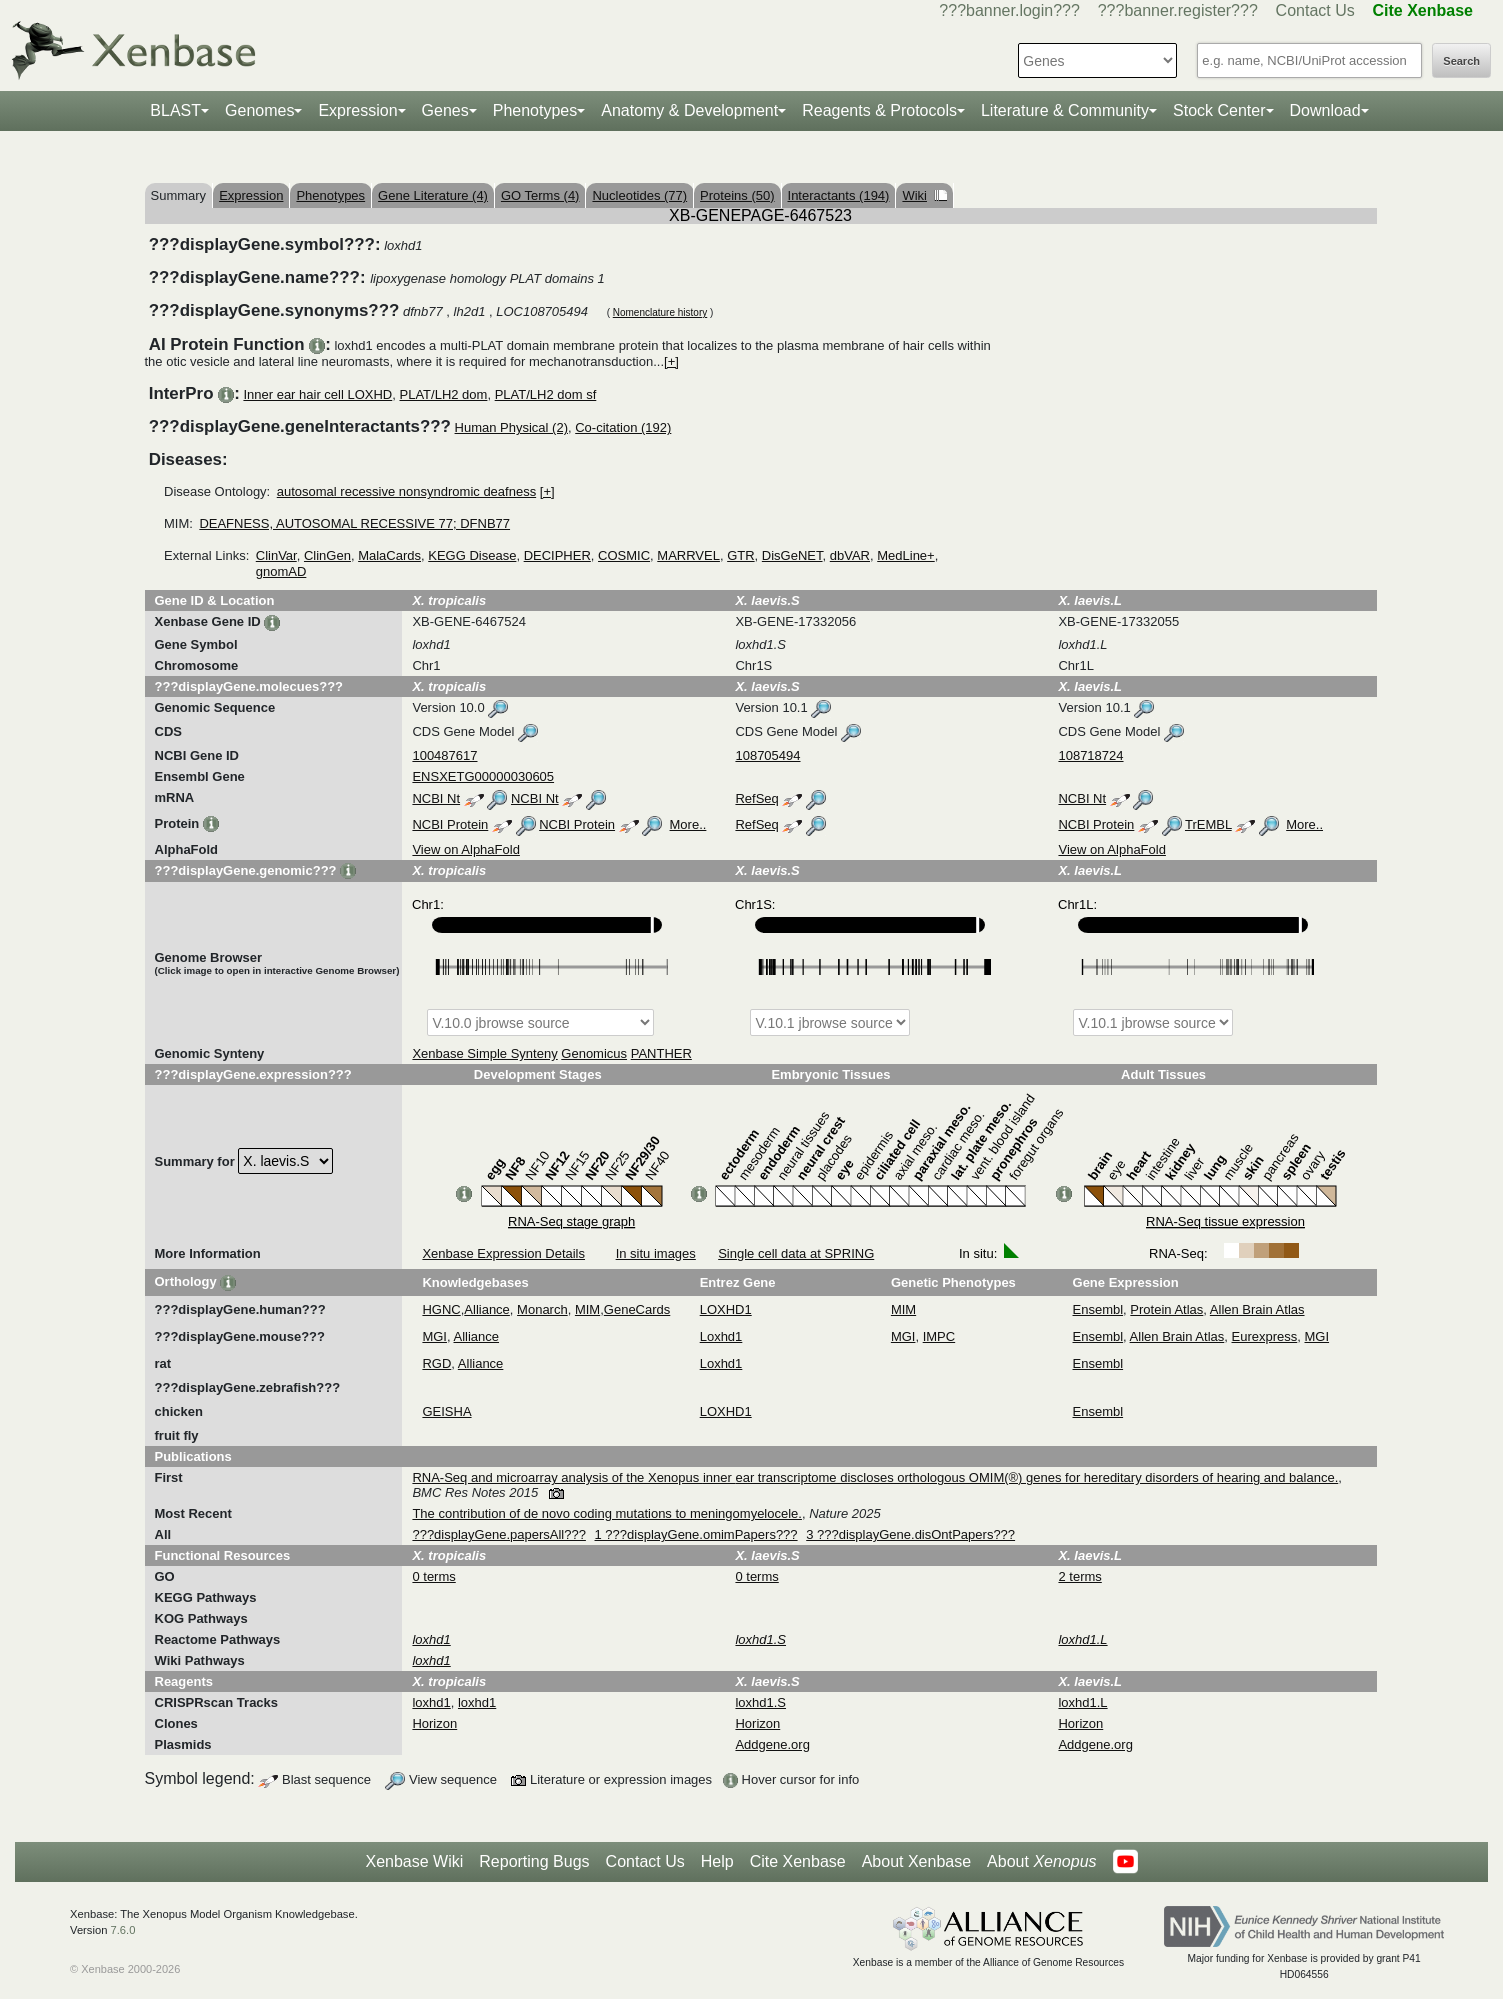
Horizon (434, 1723)
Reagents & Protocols (879, 110)
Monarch (542, 1309)
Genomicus (594, 1053)
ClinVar (276, 555)
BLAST (175, 110)
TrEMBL (1208, 824)
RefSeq (756, 798)
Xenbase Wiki (414, 1861)
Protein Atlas (1166, 1309)
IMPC (939, 1336)
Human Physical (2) (511, 427)
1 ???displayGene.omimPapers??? (696, 1534)
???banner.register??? (1178, 10)
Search (1461, 61)
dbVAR (850, 555)
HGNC (441, 1309)
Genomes (259, 110)
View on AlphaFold (465, 849)
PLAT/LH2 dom (444, 394)
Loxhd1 (721, 1336)
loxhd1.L (1082, 1702)
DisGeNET (792, 555)
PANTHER (661, 1053)
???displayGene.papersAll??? (498, 1534)
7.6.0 (122, 1930)
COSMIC (624, 555)
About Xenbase (916, 1861)
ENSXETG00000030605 (483, 776)
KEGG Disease (472, 555)
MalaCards (389, 555)
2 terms (1079, 1576)
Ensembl (1098, 1309)
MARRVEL (688, 555)
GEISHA (446, 1411)
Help (717, 1861)
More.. (688, 824)
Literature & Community (1065, 110)
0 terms (433, 1576)
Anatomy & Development (689, 110)
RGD (436, 1363)
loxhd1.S (760, 1702)
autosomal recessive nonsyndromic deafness (406, 491)
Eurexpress (1265, 1336)
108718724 (1090, 755)
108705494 (767, 755)
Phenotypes (535, 110)
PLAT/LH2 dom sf (546, 394)
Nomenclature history (660, 312)
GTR (740, 555)
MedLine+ (905, 555)
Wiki (924, 195)
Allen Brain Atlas (1257, 1309)
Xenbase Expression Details (503, 1253)
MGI (434, 1336)
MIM (587, 1309)
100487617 (444, 755)
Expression (357, 110)
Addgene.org (772, 1744)
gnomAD (281, 571)
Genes (445, 110)
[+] (671, 361)
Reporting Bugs (534, 1861)
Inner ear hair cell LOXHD (317, 394)
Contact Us (1315, 10)
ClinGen (327, 555)
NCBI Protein (450, 824)
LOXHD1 (726, 1309)
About (1041, 1862)
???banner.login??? (1009, 10)
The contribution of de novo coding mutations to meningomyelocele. (607, 1513)
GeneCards (637, 1309)
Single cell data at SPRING (796, 1253)
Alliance (487, 1309)
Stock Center (1219, 110)
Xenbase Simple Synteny (484, 1053)
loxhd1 (431, 1702)
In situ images (656, 1253)
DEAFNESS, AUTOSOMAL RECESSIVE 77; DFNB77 (354, 523)
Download (1325, 110)
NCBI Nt (436, 798)
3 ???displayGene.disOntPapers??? (910, 1534)
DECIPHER (557, 555)
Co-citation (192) (623, 427)
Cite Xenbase (798, 1861)
